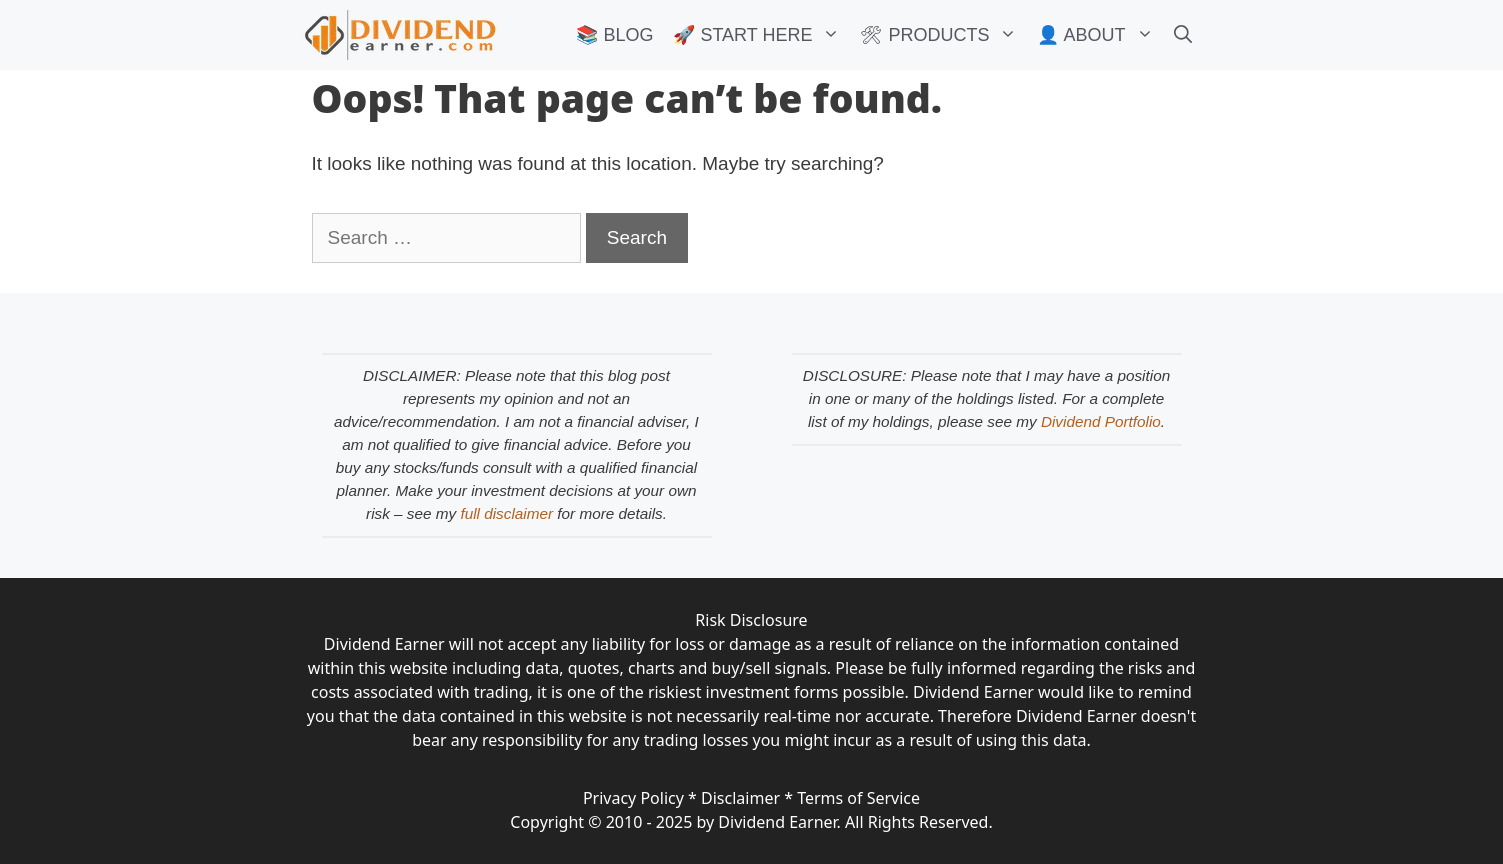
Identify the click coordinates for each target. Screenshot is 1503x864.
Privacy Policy (633, 798)
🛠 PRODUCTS (943, 35)
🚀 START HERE (761, 35)
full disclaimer (506, 513)
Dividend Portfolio (1101, 421)
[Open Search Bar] (1183, 35)
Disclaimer (740, 798)
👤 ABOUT (1100, 35)
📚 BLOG (614, 35)
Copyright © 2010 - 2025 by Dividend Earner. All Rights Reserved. (751, 822)
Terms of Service (858, 798)
